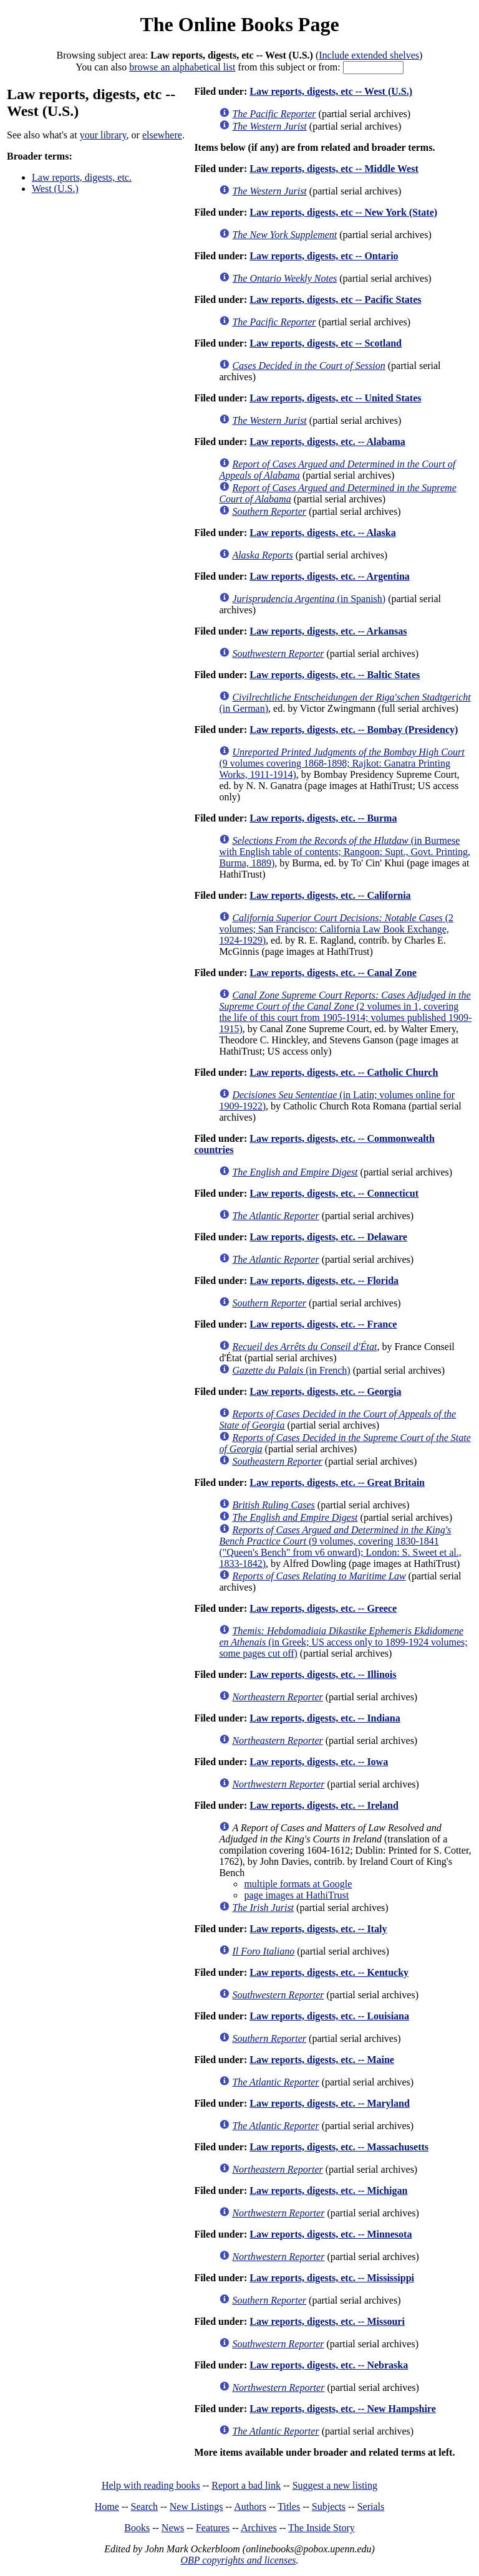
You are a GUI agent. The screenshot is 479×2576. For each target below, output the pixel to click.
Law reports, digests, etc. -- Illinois (322, 1674)
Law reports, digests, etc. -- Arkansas (328, 631)
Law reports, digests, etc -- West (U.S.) (330, 91)
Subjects (329, 2506)
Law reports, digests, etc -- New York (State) (343, 212)
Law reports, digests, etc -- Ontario (323, 256)
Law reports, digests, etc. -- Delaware (328, 1237)
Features (213, 2527)
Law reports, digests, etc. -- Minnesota (330, 2234)
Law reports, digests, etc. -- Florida (324, 1280)
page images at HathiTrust (296, 1895)
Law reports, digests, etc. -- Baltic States (334, 674)
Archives (259, 2527)
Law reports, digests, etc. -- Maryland (329, 2103)
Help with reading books (151, 2485)
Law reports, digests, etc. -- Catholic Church (343, 1072)
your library (103, 135)
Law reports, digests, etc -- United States (335, 398)
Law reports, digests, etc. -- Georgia (325, 1391)
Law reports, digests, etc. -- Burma (323, 818)
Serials (371, 2506)
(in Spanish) (308, 598)
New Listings (196, 2506)
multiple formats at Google (298, 1884)
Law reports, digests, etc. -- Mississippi (331, 2277)
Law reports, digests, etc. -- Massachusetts (338, 2147)
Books (137, 2527)
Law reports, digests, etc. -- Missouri (327, 2321)
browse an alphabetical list (182, 67)
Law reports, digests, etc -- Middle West (333, 168)
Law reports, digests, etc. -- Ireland (324, 1805)
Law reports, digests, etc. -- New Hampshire (342, 2408)
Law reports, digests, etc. (82, 177)
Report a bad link (246, 2485)
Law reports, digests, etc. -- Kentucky (329, 1972)
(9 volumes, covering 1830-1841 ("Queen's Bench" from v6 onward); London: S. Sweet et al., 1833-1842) (340, 1547)
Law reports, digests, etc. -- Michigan (328, 2190)
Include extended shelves (369, 55)
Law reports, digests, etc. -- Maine (321, 2059)
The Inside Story (321, 2527)
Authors (250, 2506)
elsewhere (162, 135)
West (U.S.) (55, 188)
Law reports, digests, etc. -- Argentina (329, 576)
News (173, 2527)
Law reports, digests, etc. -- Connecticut (334, 1193)
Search (144, 2506)
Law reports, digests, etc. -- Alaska (322, 532)
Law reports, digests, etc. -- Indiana (324, 1718)
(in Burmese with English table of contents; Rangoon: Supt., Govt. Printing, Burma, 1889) (344, 851)
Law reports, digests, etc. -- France (323, 1324)
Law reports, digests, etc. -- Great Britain (337, 1482)
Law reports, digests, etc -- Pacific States (335, 299)
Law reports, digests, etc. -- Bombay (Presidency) (353, 729)
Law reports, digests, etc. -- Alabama (327, 441)
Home (107, 2506)
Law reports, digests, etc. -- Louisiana (329, 2016)
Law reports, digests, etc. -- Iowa (318, 1761)
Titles (289, 2506)
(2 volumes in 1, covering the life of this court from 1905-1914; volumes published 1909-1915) (345, 1012)
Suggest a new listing (335, 2485)
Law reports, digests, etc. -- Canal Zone (333, 972)
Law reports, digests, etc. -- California (329, 895)
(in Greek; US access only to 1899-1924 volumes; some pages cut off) (343, 1642)
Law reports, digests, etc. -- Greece (323, 1608)
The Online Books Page (239, 24)
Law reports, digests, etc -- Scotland (325, 343)
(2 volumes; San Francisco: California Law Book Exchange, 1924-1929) (336, 929)
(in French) (291, 1370)
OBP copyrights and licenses (238, 2560)
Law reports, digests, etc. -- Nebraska (328, 2365)
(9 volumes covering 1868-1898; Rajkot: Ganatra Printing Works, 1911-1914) (341, 763)
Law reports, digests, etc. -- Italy (318, 1928)
